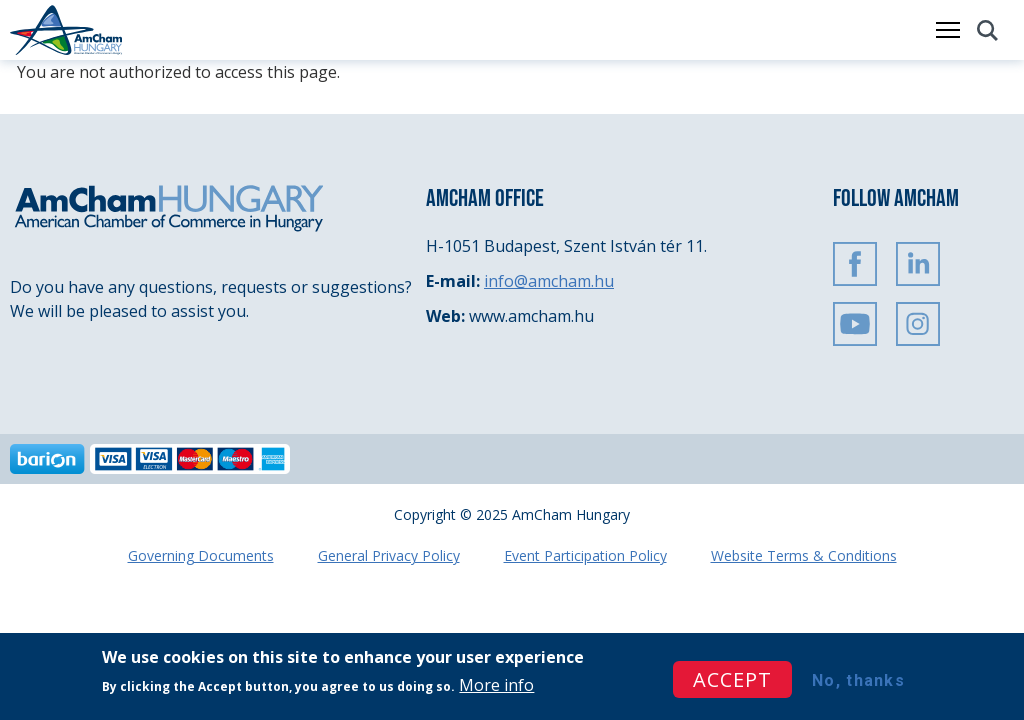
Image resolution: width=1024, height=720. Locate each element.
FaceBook (855, 264)
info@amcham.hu (549, 281)
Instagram (918, 324)
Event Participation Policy (585, 555)
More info (496, 687)
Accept (732, 680)
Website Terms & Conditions (804, 555)
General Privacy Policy (389, 555)
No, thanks (858, 681)
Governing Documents (201, 555)
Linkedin (918, 264)
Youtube (855, 324)
